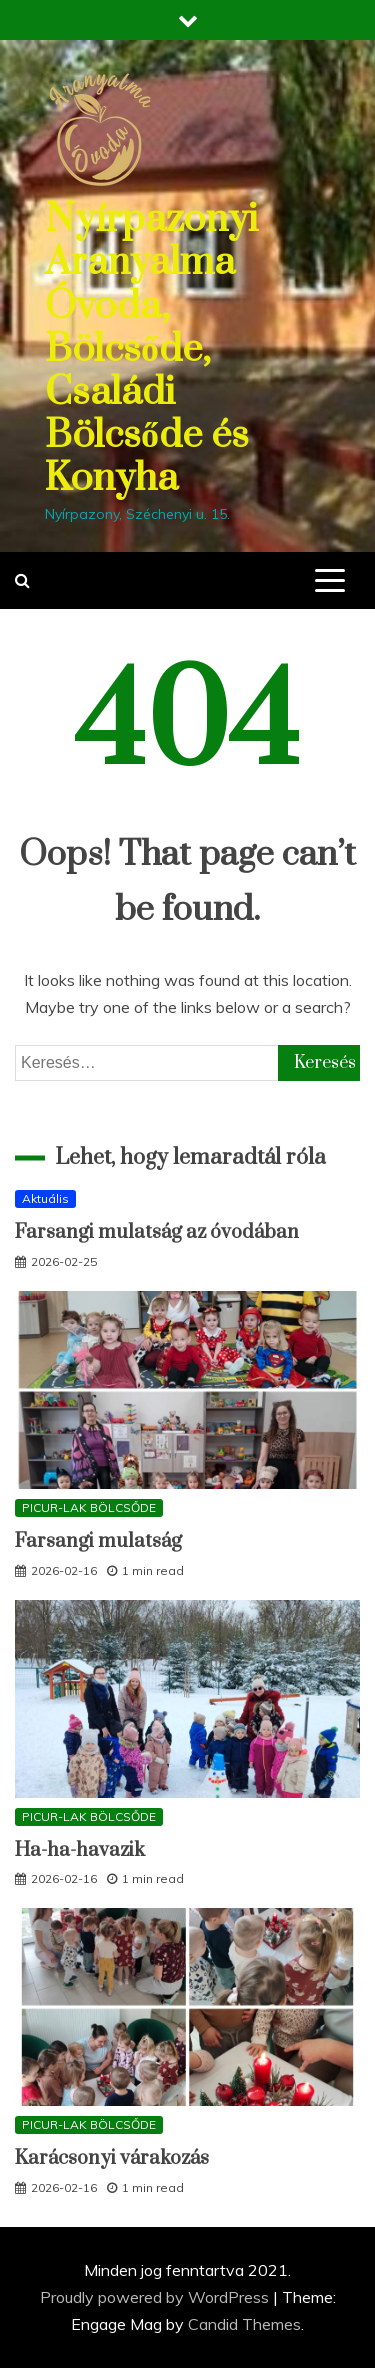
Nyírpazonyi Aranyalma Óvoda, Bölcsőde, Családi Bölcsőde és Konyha (151, 349)
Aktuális (45, 1198)
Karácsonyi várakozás (112, 2158)
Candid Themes (244, 2324)
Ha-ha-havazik (80, 1850)
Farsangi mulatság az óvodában (157, 1232)
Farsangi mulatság (98, 1541)
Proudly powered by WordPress (156, 2297)
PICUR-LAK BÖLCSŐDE (89, 1507)
